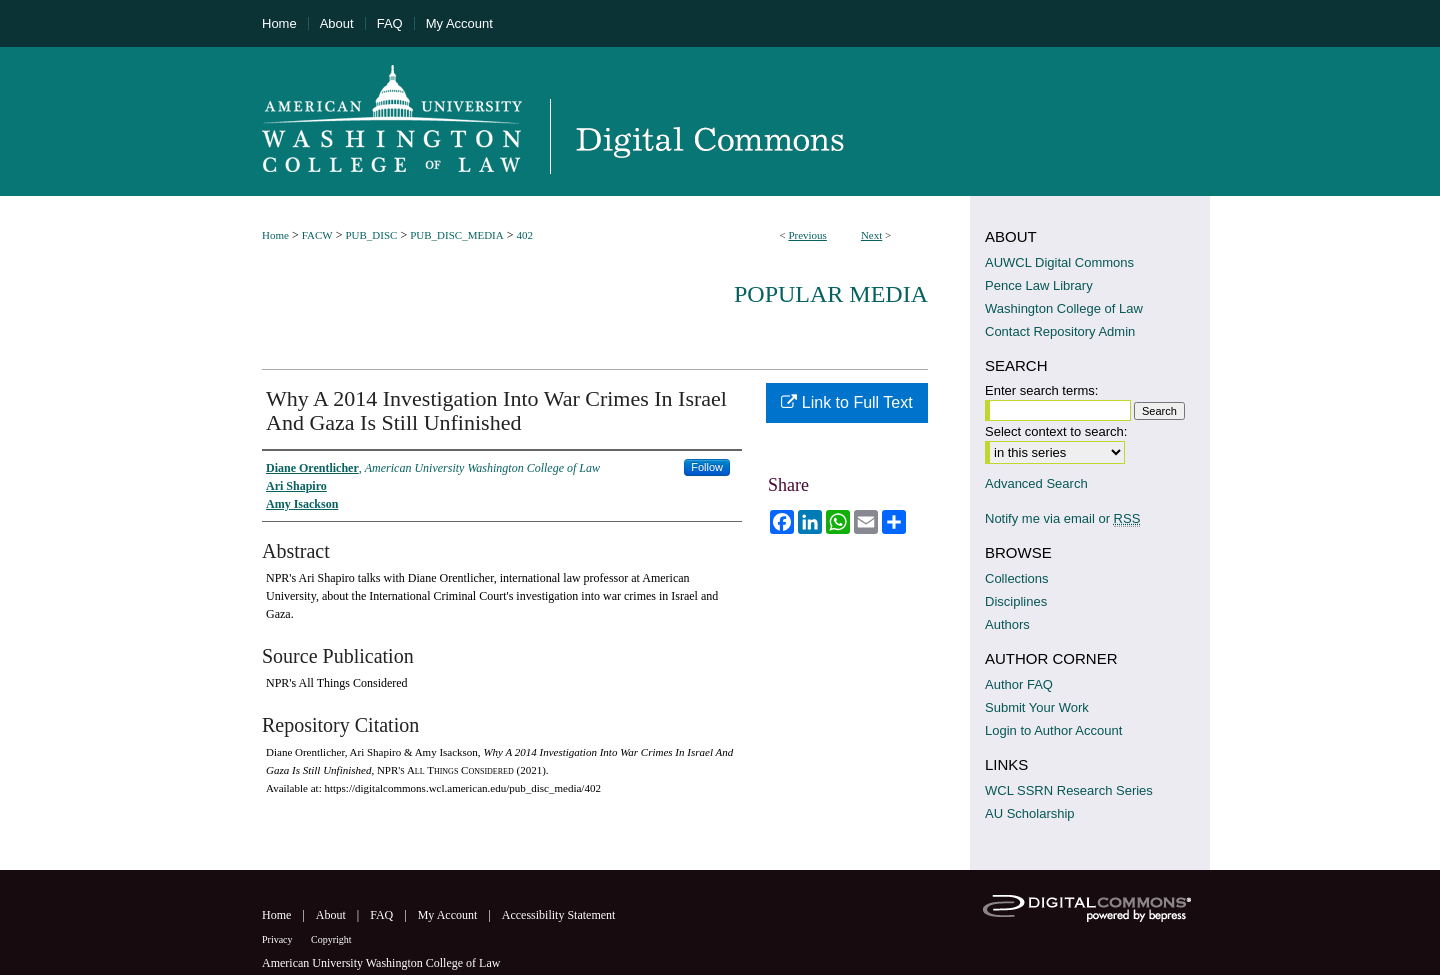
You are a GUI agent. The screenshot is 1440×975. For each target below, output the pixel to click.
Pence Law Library (1039, 285)
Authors (1007, 624)
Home (275, 235)
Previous (807, 235)
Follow (707, 467)
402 (524, 235)
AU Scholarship (1030, 813)
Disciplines (1016, 601)
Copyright (331, 939)
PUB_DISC (371, 235)
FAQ (383, 915)
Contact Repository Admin (1060, 331)
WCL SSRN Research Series (1069, 790)
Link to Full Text (846, 402)
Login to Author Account (1053, 730)
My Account (449, 915)
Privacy (278, 939)
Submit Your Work (1037, 707)
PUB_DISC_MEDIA (457, 235)
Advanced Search (1036, 483)
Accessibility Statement (559, 915)
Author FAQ (1019, 684)
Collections (1017, 578)
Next (871, 235)
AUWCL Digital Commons (1059, 262)
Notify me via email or (1062, 518)
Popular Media (831, 294)
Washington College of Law (1064, 308)
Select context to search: (1056, 431)
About (332, 915)
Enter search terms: (1041, 390)
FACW (317, 235)
